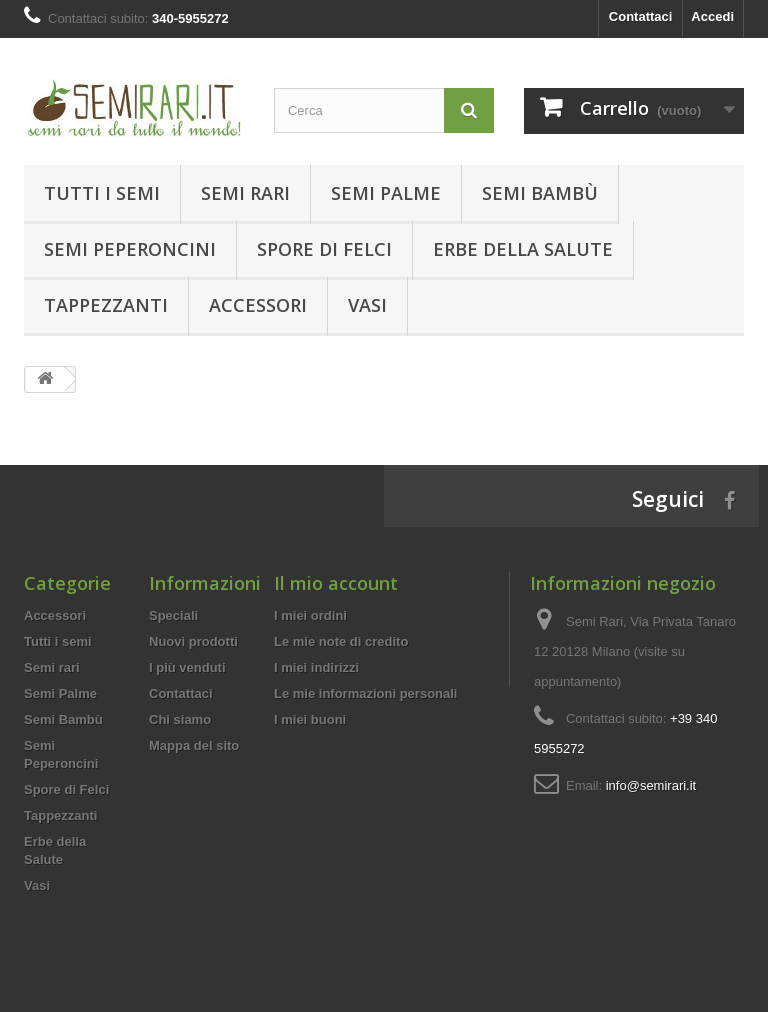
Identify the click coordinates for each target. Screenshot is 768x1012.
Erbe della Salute (523, 249)
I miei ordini (310, 615)
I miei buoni (310, 719)
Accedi (712, 16)
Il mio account (336, 583)
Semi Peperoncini (130, 249)
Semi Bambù (540, 193)
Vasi (367, 305)
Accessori (258, 305)
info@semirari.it (651, 785)
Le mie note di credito (341, 641)
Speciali (173, 615)
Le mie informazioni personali (365, 693)
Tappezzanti (106, 305)
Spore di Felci (324, 249)
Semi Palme (386, 193)
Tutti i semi (102, 193)
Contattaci (641, 16)
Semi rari (245, 193)
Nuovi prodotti (193, 641)
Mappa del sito (194, 745)
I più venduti (187, 667)
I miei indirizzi (316, 667)
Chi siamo (180, 719)
